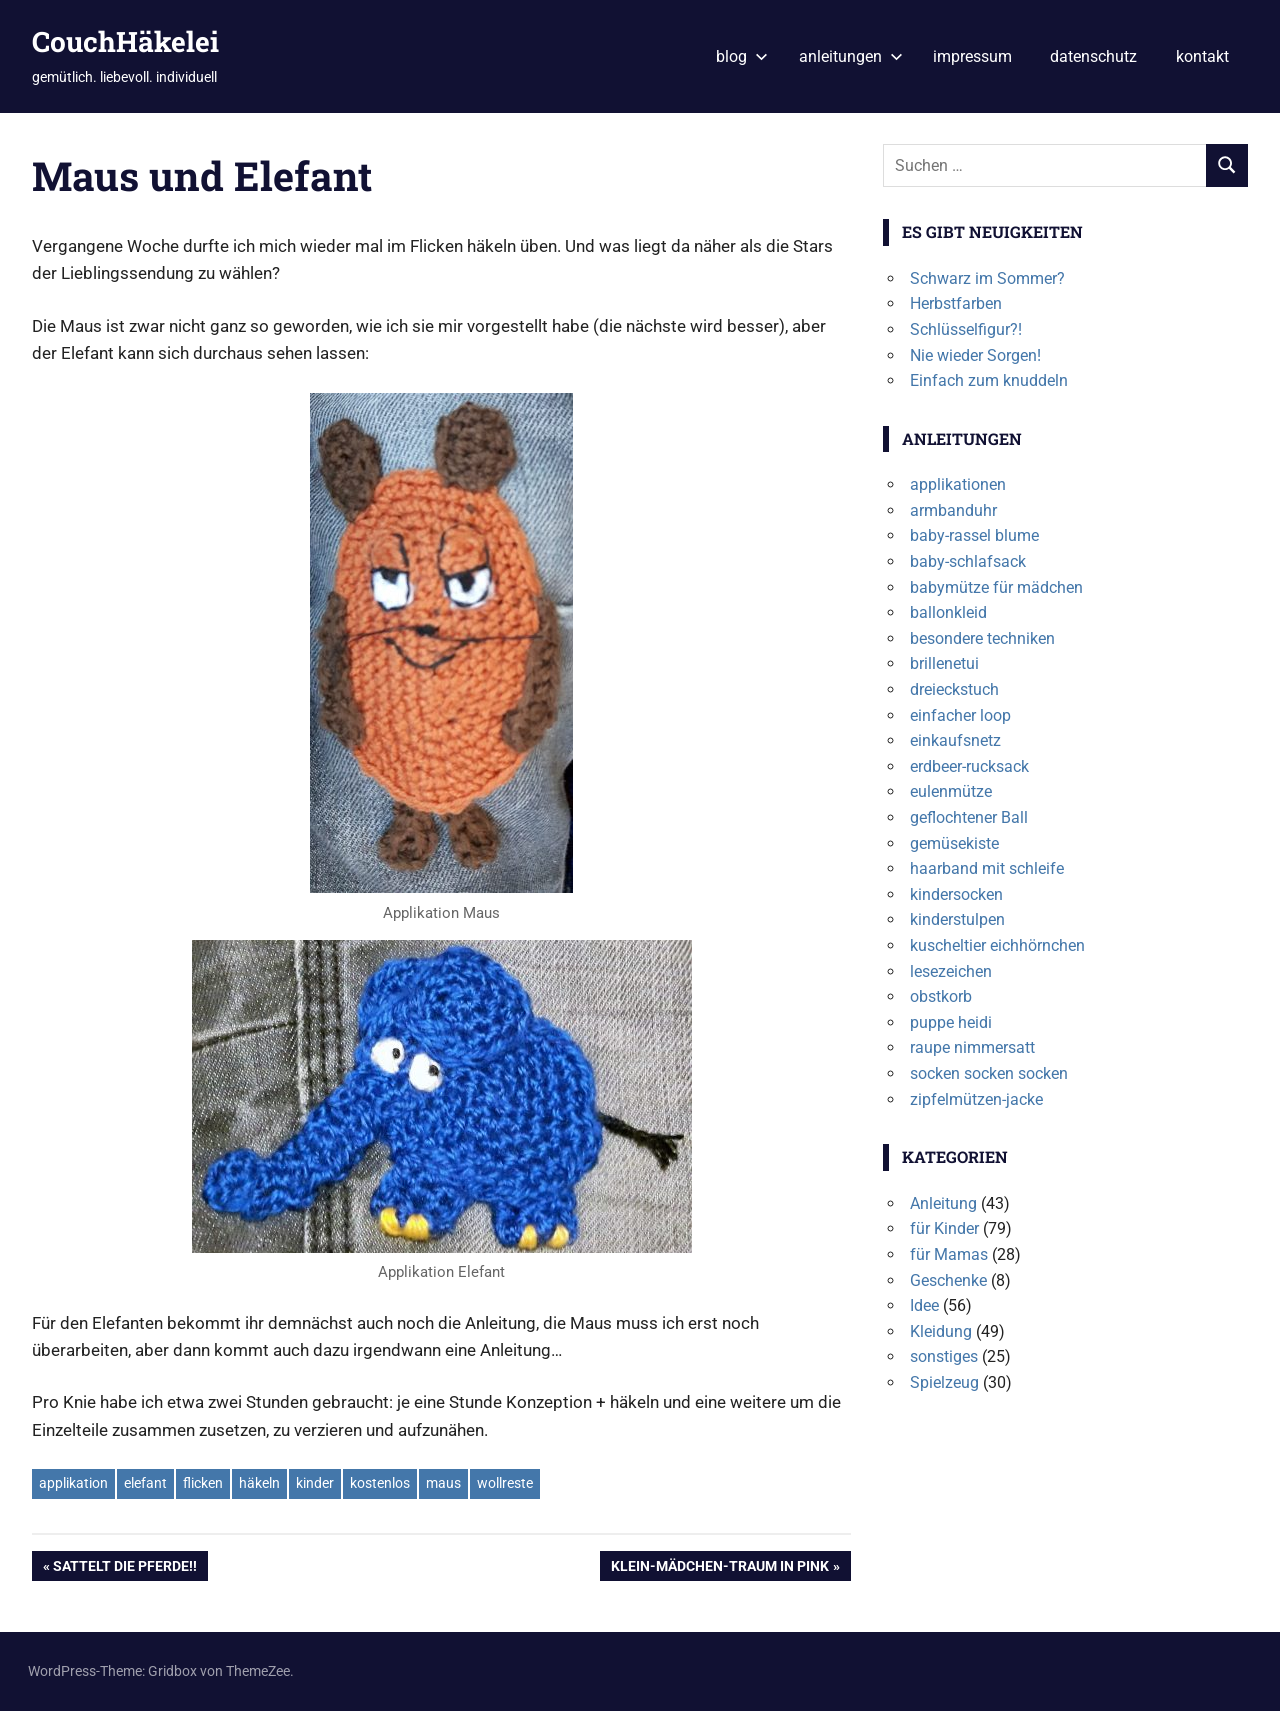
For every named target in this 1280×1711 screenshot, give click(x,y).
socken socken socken (989, 1073)
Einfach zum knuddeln (989, 380)
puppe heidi (951, 1022)
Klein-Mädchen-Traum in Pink (719, 1568)
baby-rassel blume (974, 535)
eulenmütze (951, 791)
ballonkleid (948, 612)
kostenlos (380, 1483)
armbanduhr (953, 510)
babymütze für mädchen (996, 587)
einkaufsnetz (955, 740)
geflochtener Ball (969, 817)
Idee (924, 1305)
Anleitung (943, 1203)
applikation (73, 1483)
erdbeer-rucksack (969, 766)
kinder (315, 1483)
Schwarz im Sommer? (987, 278)
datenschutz (1093, 56)
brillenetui (944, 663)
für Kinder (944, 1228)
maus (443, 1483)
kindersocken (956, 894)
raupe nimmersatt (972, 1047)
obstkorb (941, 996)
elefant (145, 1483)
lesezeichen (951, 971)
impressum (972, 56)
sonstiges (944, 1356)
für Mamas (949, 1254)
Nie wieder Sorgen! (975, 355)
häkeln (259, 1483)
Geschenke (948, 1280)
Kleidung (941, 1331)
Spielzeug (944, 1382)
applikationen (958, 484)
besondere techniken (982, 638)
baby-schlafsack (968, 561)
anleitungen (851, 56)
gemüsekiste (954, 843)
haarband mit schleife (987, 868)
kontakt (1202, 56)
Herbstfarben (956, 303)
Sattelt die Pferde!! (124, 1568)
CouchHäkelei (125, 41)
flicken (203, 1483)
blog (742, 56)
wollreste (505, 1483)
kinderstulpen (957, 919)
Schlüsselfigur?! (966, 329)
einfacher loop (960, 715)
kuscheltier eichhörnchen (997, 945)
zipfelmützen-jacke (976, 1099)
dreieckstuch (954, 689)
